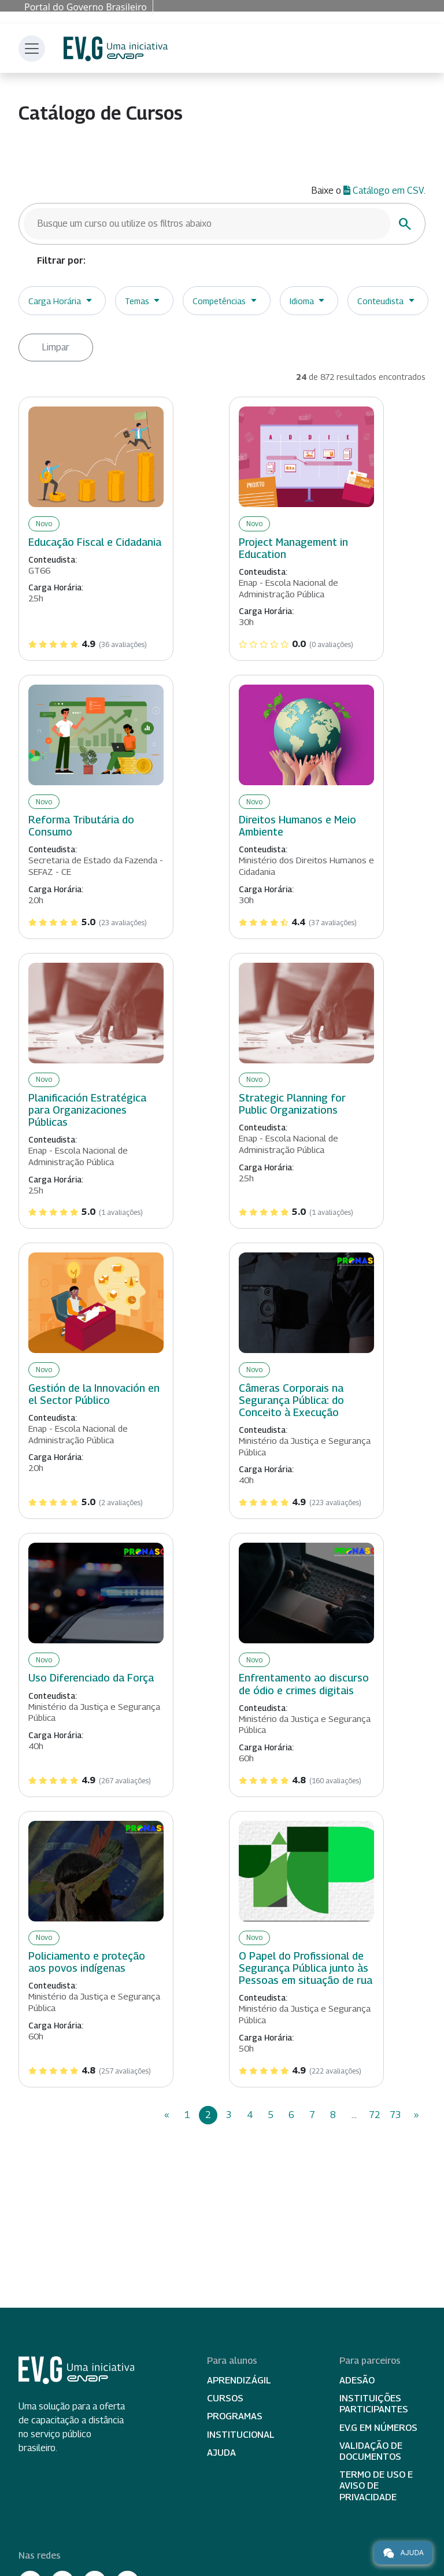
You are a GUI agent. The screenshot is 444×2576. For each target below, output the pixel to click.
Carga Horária (54, 301)
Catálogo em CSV (383, 190)
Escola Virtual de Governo (116, 49)
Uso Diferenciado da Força (91, 1678)
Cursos (225, 2398)
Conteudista (380, 301)
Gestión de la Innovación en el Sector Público (94, 1394)
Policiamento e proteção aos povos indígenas (86, 1962)
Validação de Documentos (370, 2451)
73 (395, 2114)
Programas (234, 2416)
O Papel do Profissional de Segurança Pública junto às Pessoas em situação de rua (305, 1968)
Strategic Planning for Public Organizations (292, 1104)
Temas (137, 301)
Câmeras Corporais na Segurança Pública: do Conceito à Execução (291, 1400)
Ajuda (221, 2452)
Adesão (357, 2380)
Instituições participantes (373, 2404)
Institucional (241, 2434)
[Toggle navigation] (31, 48)
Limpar (55, 347)
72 (374, 2114)
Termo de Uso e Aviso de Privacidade (376, 2485)
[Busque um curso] (207, 224)
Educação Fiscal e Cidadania (94, 542)
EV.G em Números (378, 2427)
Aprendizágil (239, 2380)
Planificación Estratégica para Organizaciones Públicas (87, 1110)
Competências (219, 301)
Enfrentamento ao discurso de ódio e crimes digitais (304, 1684)
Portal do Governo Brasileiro (85, 7)
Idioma (302, 301)
